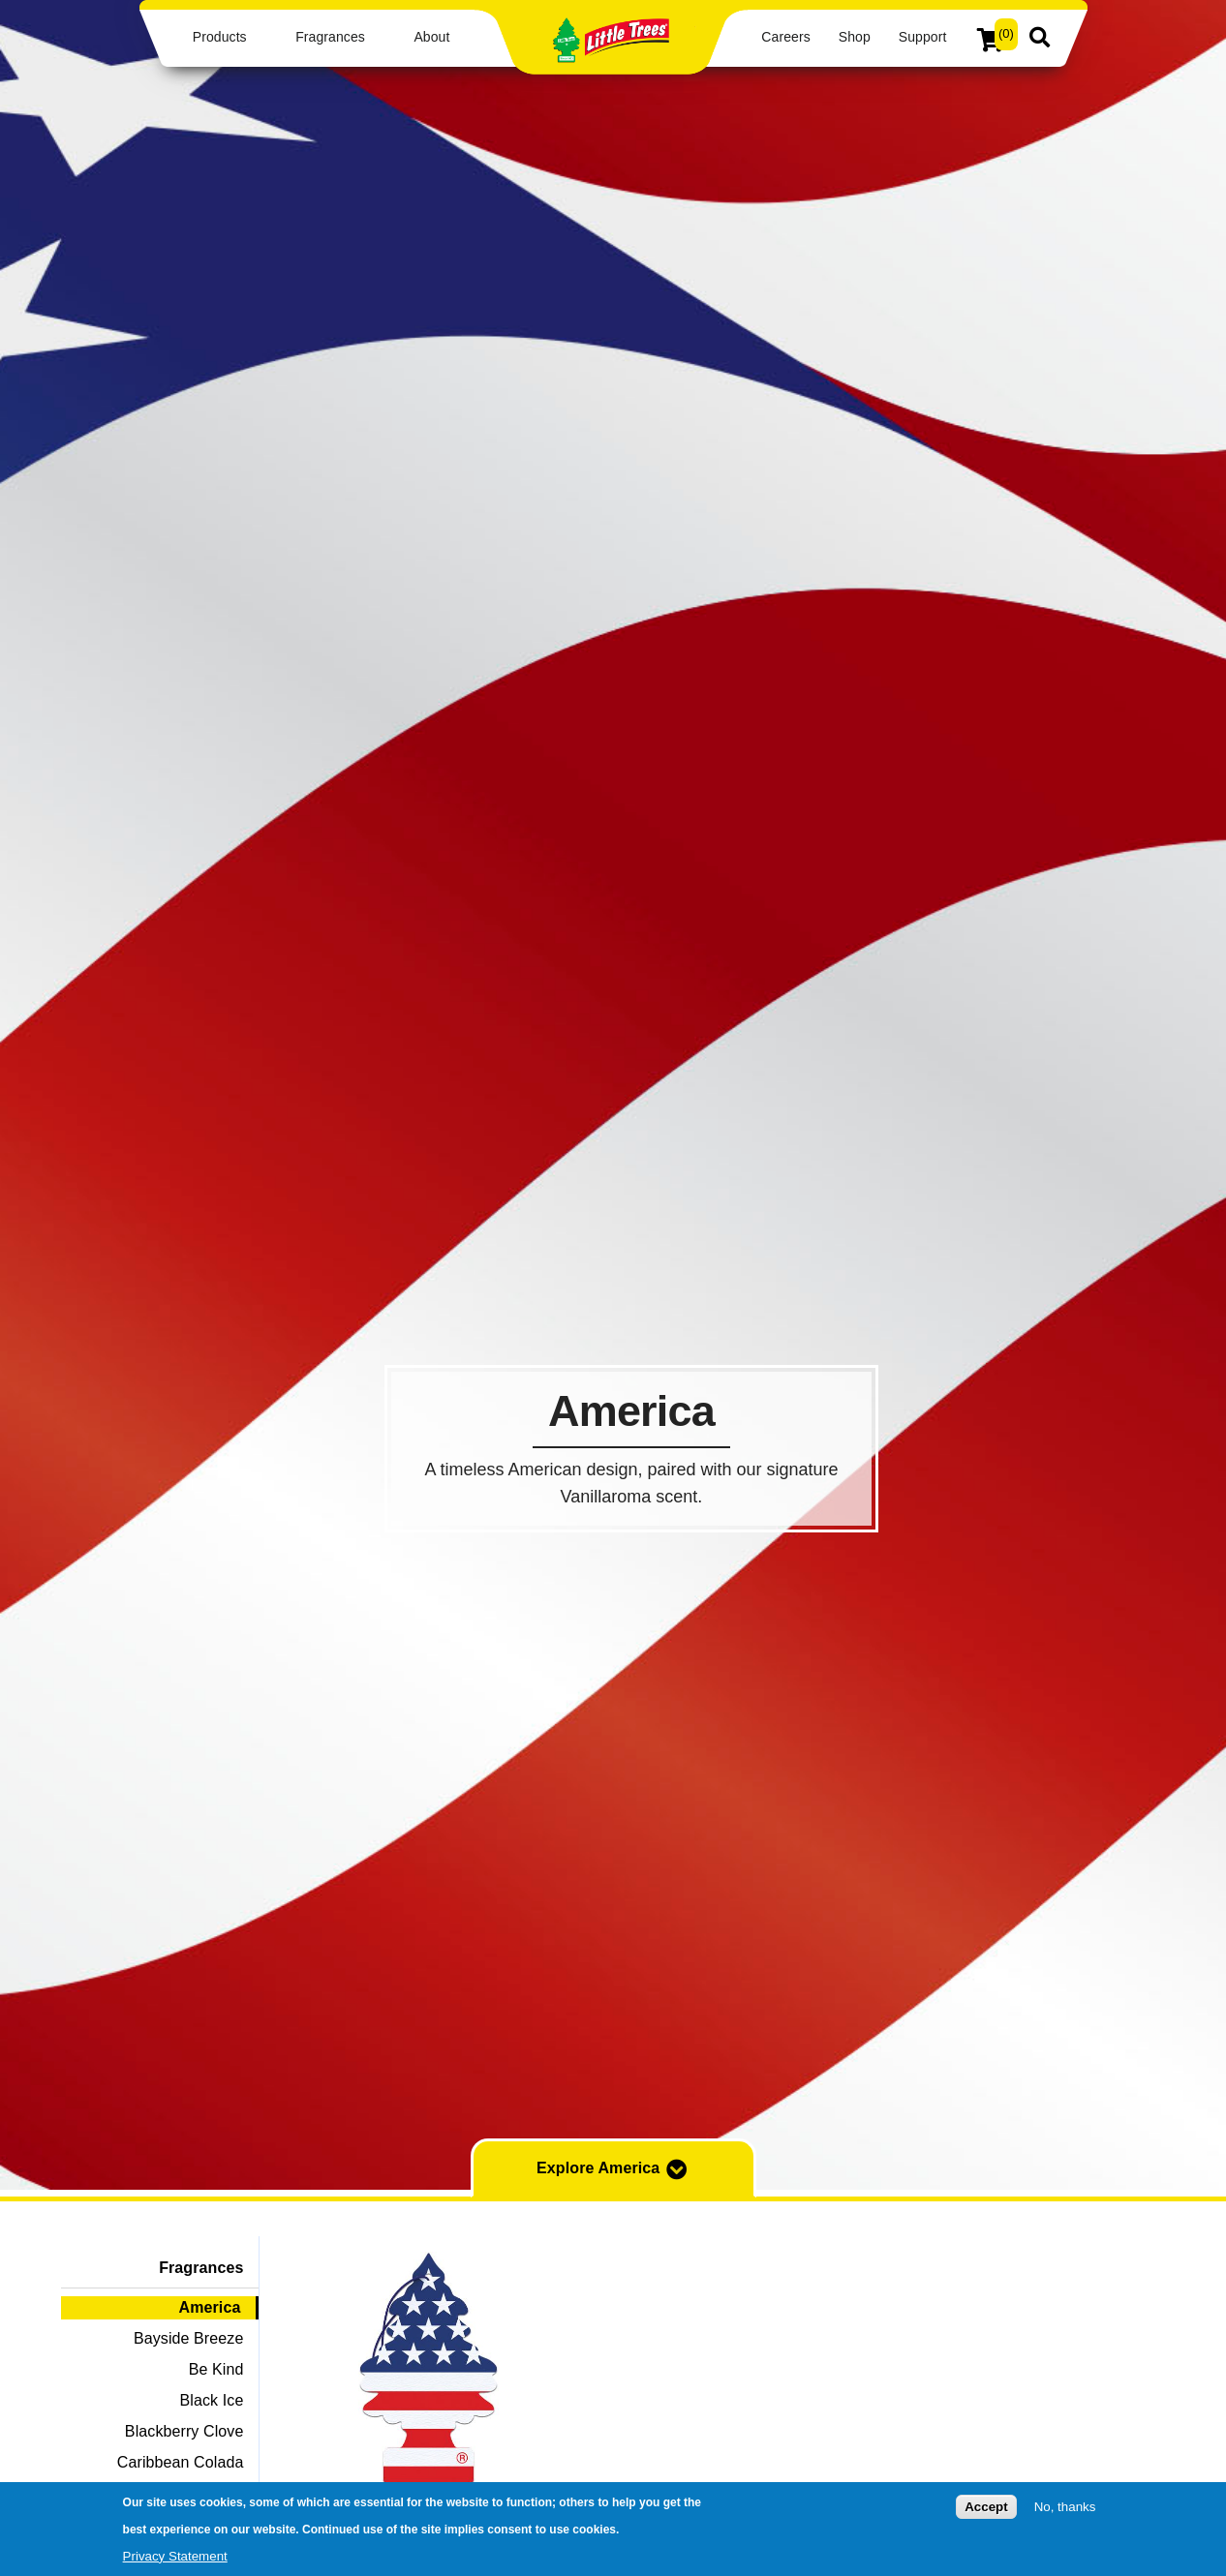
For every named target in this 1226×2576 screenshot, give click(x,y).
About (431, 37)
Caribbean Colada (180, 2462)
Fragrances (330, 37)
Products (220, 37)
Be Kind (216, 2369)
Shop (855, 37)
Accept (986, 2507)
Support (923, 37)
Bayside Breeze (188, 2338)
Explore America (613, 2169)
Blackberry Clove (184, 2431)
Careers (785, 37)
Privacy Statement (175, 2556)
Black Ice (212, 2400)
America (210, 2307)
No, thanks (1065, 2507)
